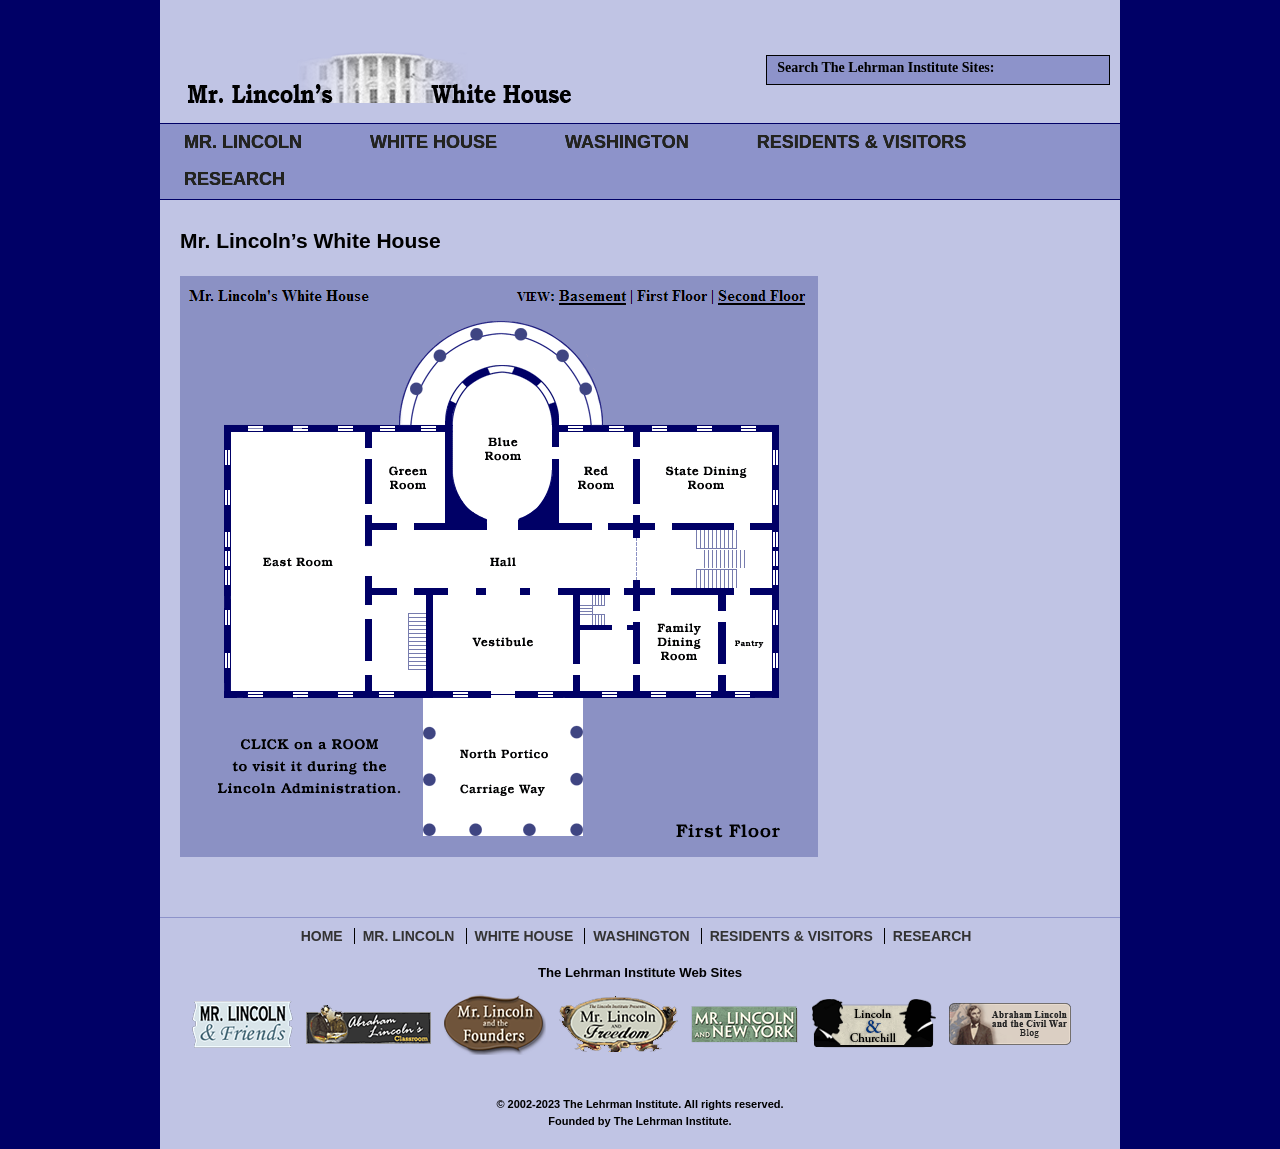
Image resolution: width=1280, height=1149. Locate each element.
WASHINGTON (627, 142)
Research (932, 936)
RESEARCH (234, 179)
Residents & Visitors (791, 936)
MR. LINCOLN (243, 142)
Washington (641, 936)
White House (524, 936)
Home (322, 936)
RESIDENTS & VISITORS (862, 142)
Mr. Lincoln (409, 936)
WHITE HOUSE (433, 142)
